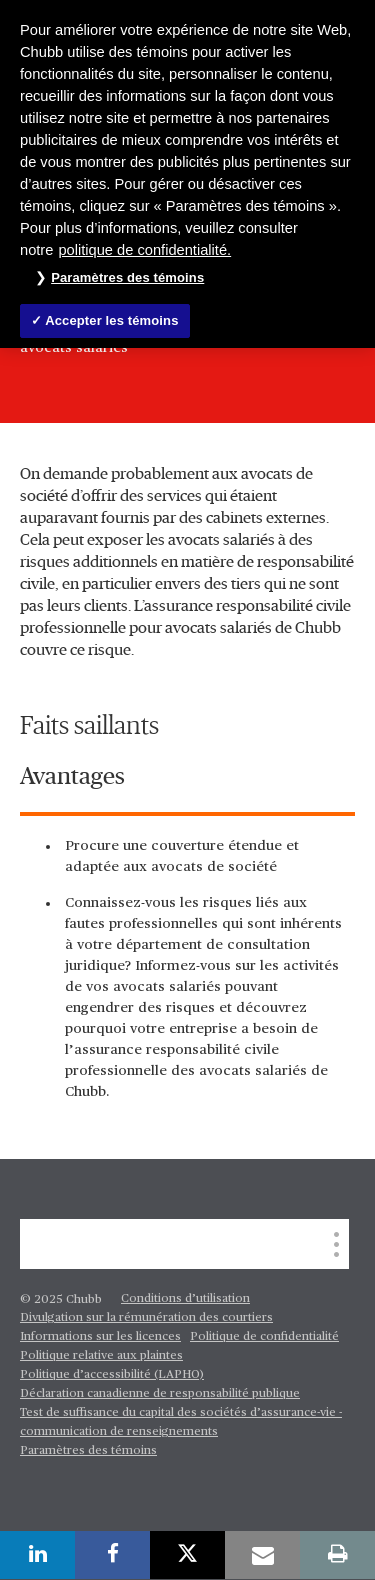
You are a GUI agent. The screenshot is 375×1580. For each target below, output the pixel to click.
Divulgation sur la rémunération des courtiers (146, 1318)
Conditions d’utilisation (185, 1299)
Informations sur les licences (100, 1337)
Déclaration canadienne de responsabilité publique (160, 1394)
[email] (262, 1555)
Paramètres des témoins (88, 1451)
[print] (337, 1555)
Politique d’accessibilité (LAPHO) (112, 1375)
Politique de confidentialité (264, 1337)
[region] (187, 174)
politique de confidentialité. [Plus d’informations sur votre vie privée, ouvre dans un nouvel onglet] (144, 250)
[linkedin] (37, 1555)
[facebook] (112, 1555)
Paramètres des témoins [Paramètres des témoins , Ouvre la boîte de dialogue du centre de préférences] (127, 277)
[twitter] (187, 1555)
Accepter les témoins (111, 320)
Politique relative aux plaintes (101, 1356)
